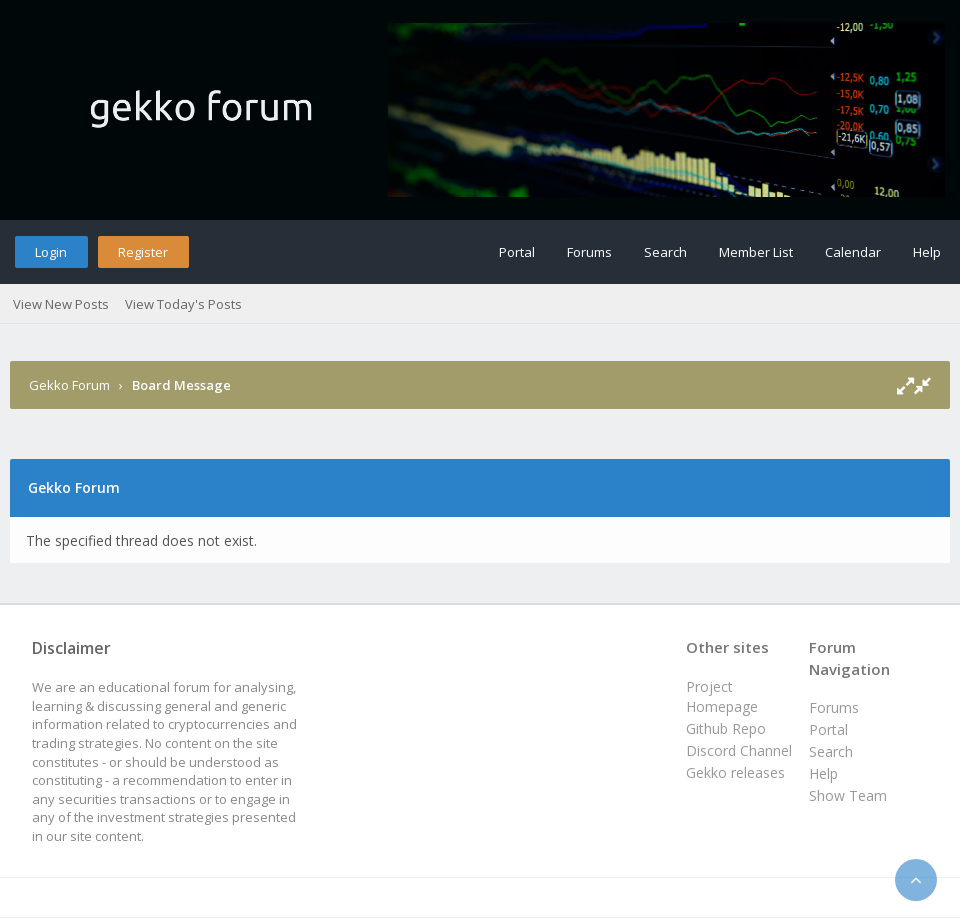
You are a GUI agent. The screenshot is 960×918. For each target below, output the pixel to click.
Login (51, 252)
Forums (589, 252)
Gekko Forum (69, 385)
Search (665, 252)
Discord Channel (739, 750)
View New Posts (61, 304)
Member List (756, 252)
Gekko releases (735, 772)
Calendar (853, 252)
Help (927, 252)
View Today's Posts (183, 304)
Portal (517, 252)
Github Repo (726, 728)
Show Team (848, 795)
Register (143, 252)
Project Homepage (722, 696)
